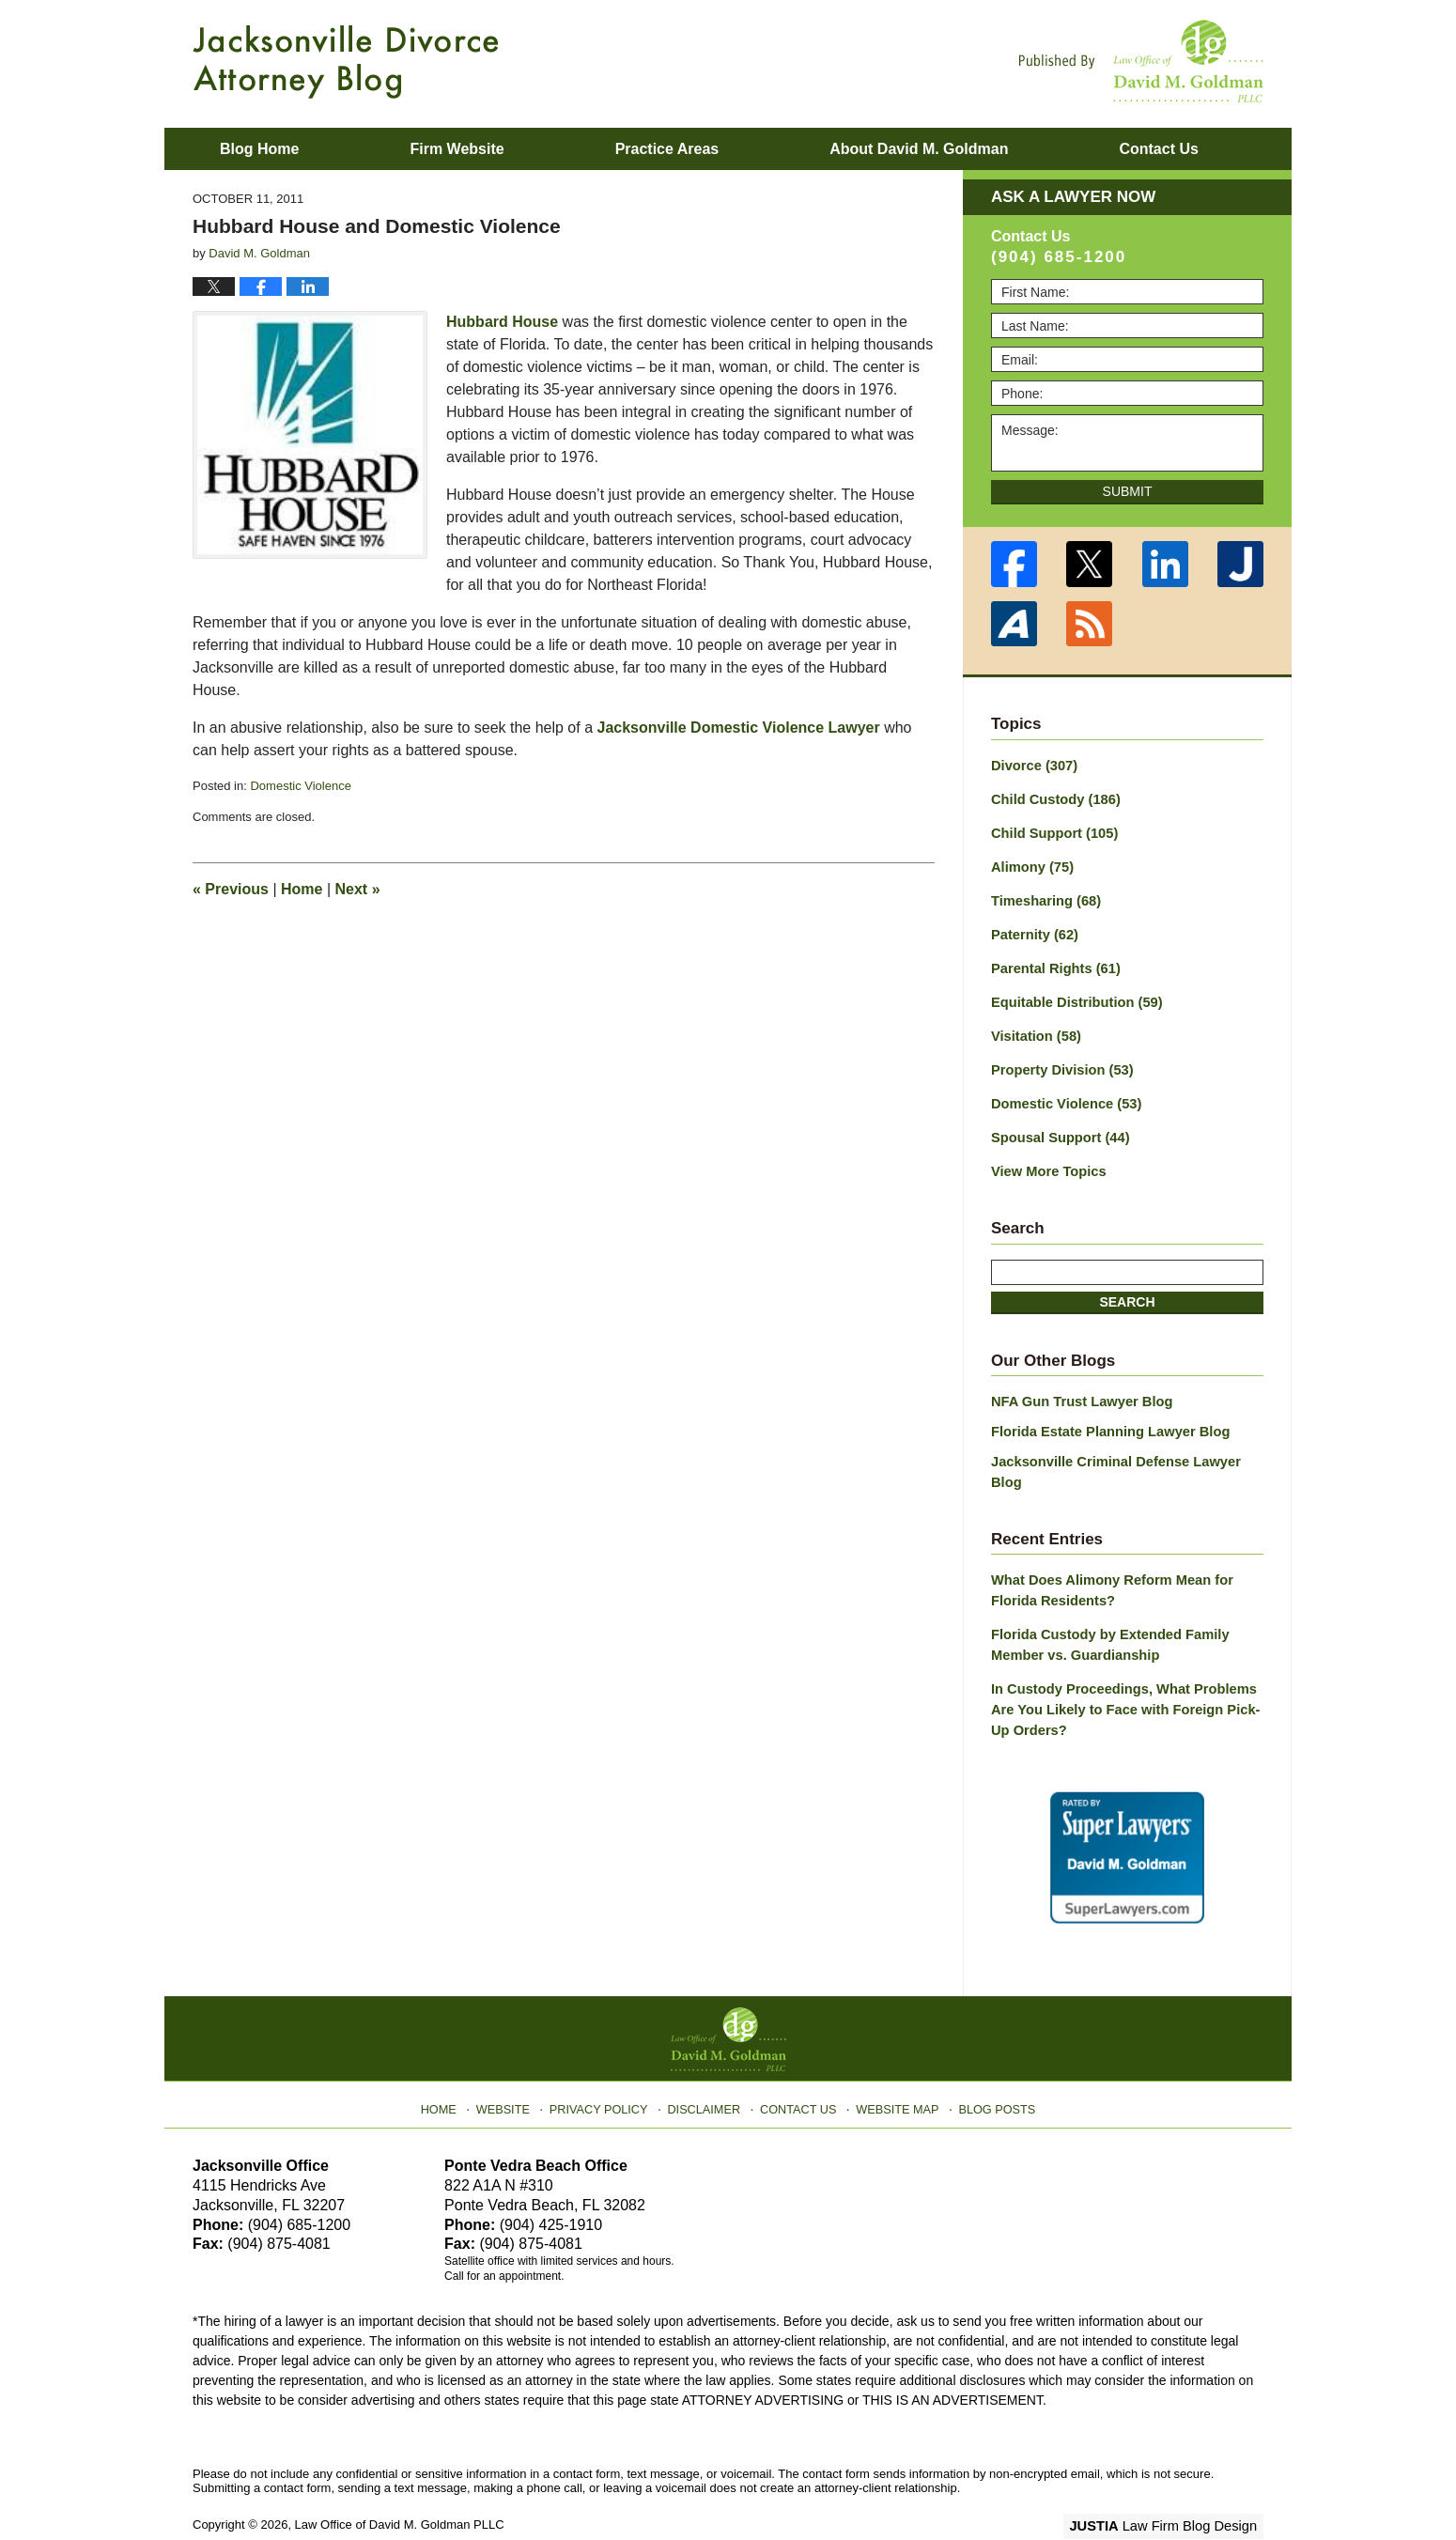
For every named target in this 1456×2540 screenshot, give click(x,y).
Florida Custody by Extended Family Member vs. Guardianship (1104, 1605)
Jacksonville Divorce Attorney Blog (346, 62)
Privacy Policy (607, 2062)
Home (301, 889)
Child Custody (1052, 797)
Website (514, 2062)
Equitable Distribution (1072, 994)
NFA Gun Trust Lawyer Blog (1078, 1388)
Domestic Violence (300, 786)
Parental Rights (1053, 961)
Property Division (1059, 1060)
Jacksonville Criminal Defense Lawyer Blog (1126, 1445)
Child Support (1051, 830)
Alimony (1030, 863)
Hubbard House (502, 322)
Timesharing (1043, 896)
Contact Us (798, 2062)
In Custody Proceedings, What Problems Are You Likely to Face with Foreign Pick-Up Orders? (1119, 1668)
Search (1126, 1288)
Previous (231, 889)
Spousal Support (1057, 1126)
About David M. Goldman (918, 149)
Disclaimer (706, 2062)
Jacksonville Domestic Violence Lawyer (738, 728)
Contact (1158, 149)
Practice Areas (667, 149)
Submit (1128, 491)
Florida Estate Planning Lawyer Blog (1105, 1416)
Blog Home (259, 149)
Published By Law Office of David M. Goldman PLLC (1141, 61)
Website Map (892, 2062)
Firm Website (456, 149)
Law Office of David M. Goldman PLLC (399, 2481)
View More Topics (1046, 1159)
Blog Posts (988, 2062)
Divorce (1032, 764)
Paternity (1033, 929)
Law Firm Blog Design (1173, 2482)
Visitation (1034, 1027)
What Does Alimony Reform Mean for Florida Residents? (1106, 1553)
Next (357, 889)
